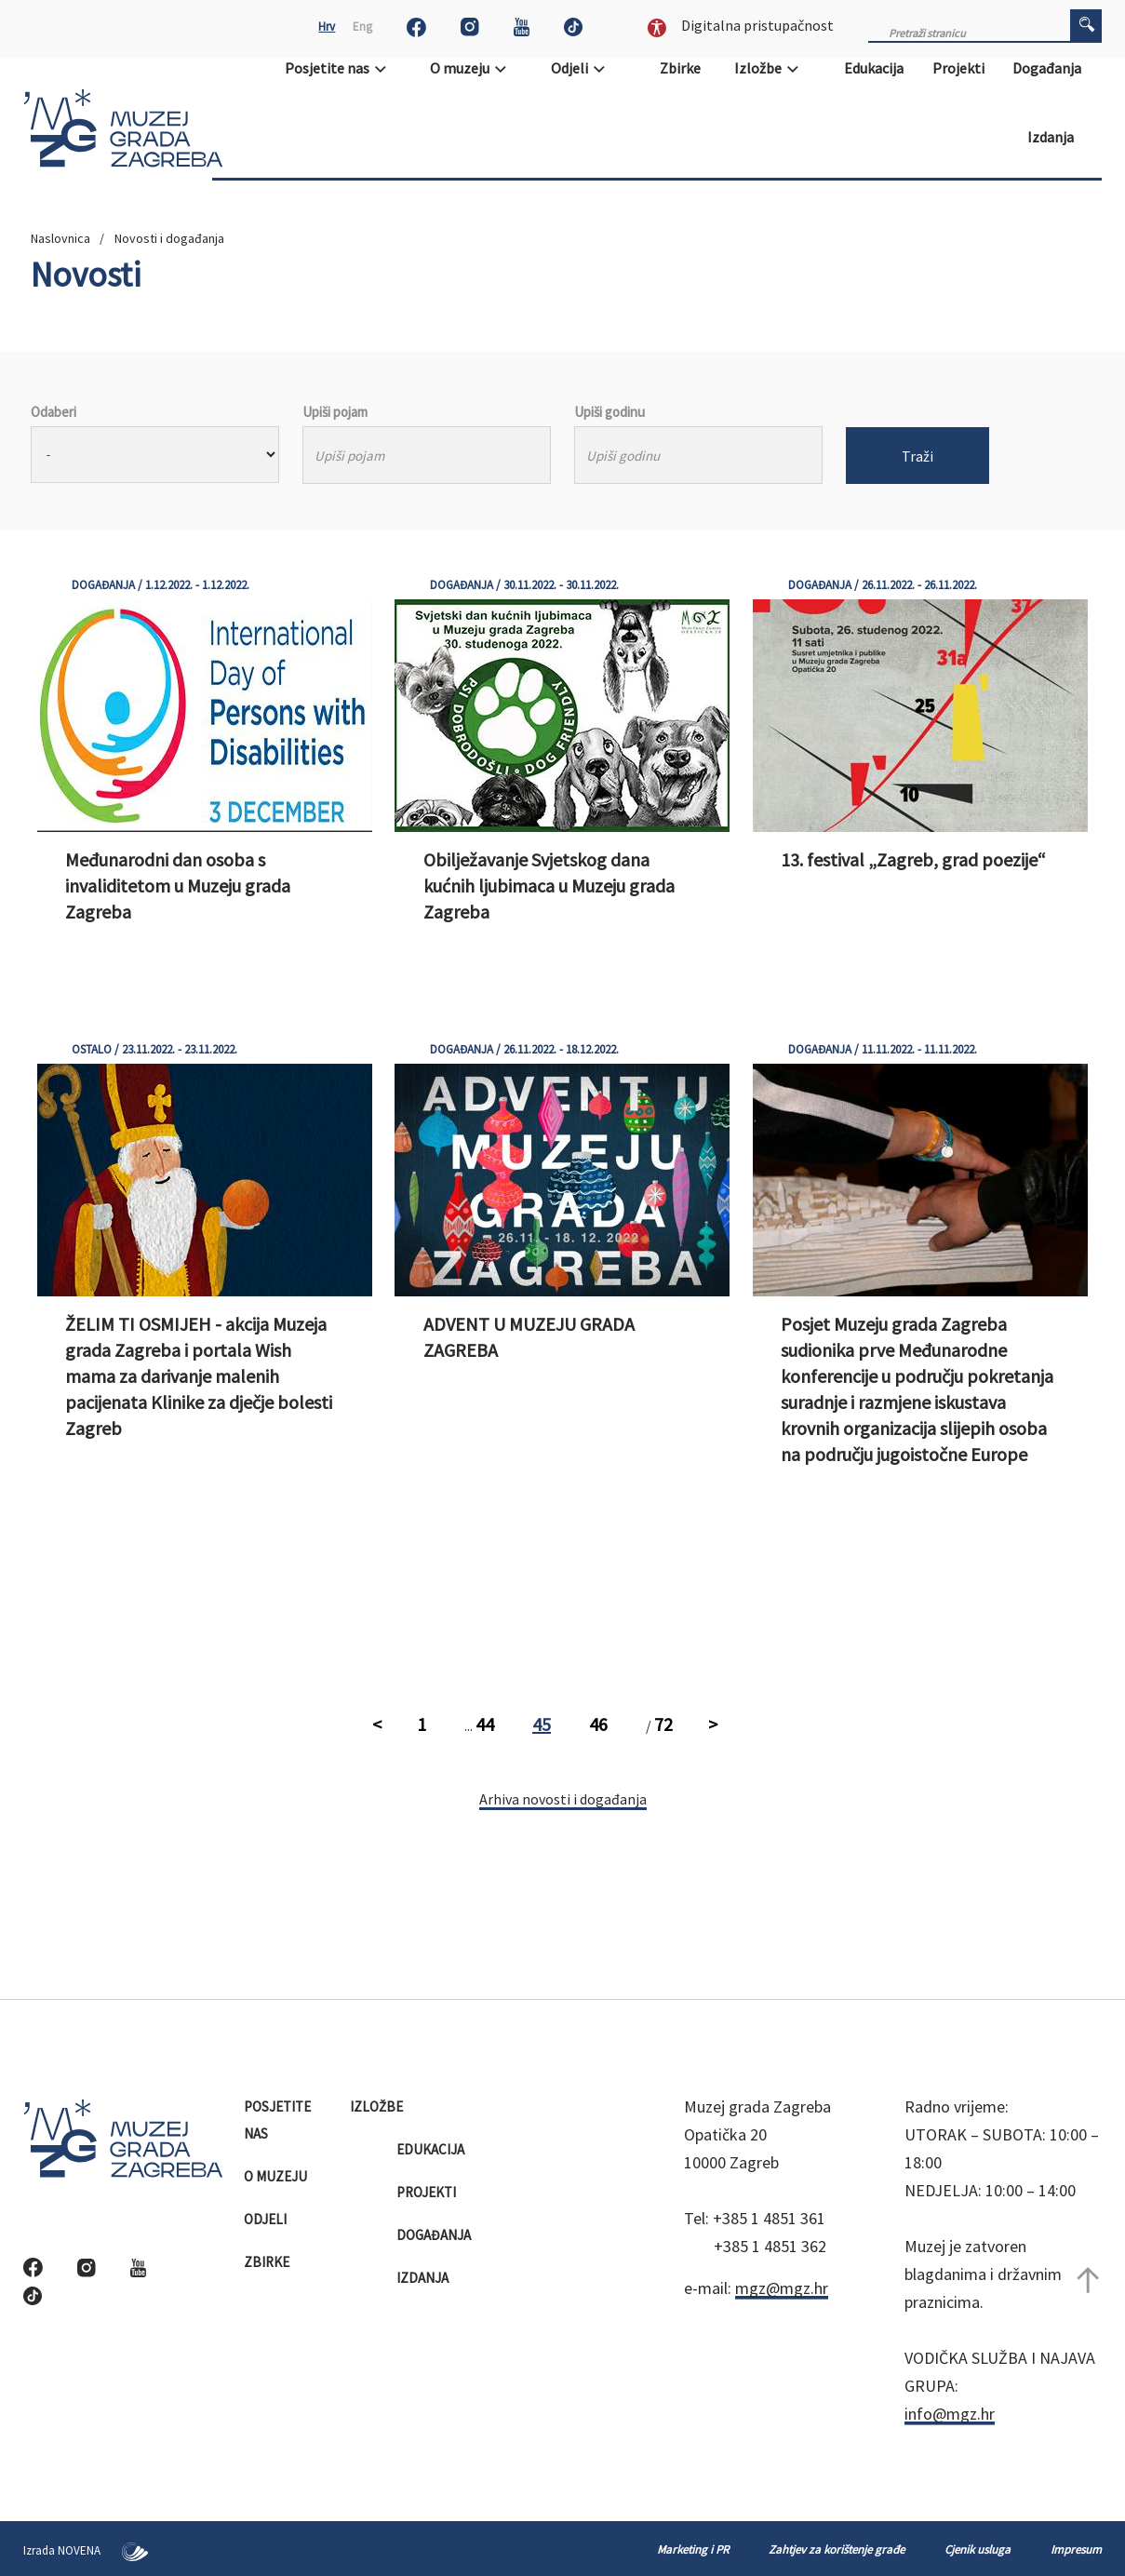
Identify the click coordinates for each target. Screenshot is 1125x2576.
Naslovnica (60, 238)
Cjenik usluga (977, 2549)
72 (663, 1724)
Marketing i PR (693, 2549)
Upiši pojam (335, 412)
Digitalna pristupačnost (741, 25)
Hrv (326, 26)
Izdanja (1052, 136)
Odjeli (584, 68)
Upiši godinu (609, 412)
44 (484, 1724)
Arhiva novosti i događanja (563, 1799)
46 (598, 1724)
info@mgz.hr (949, 2413)
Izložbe (772, 68)
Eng (362, 26)
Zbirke (681, 68)
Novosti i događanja (169, 238)
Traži (917, 456)
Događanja (1048, 68)
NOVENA (103, 2550)
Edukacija (875, 68)
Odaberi (53, 412)
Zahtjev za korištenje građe (836, 2549)
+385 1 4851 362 (770, 2246)
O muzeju (474, 68)
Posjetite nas (341, 68)
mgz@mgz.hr (781, 2288)
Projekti (959, 68)
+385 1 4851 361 (769, 2218)
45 (541, 1724)
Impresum (1076, 2549)
